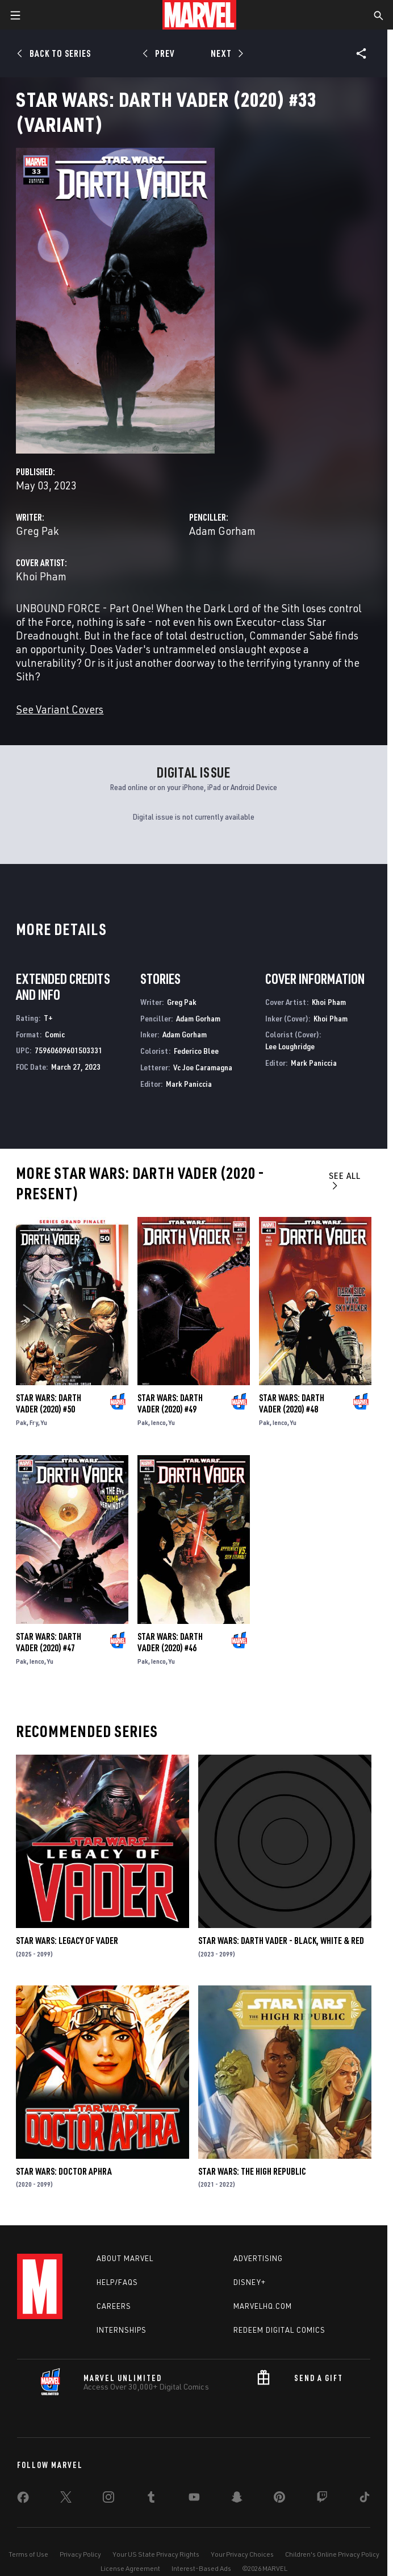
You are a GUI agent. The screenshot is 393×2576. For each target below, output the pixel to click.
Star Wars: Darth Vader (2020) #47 (48, 1642)
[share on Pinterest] (279, 2499)
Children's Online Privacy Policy (332, 2554)
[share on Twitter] (66, 2499)
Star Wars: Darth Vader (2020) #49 (170, 1403)
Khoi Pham (41, 576)
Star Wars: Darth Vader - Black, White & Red (281, 1940)
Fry (34, 1422)
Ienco (158, 1422)
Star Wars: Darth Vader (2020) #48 (291, 1403)
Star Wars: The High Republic (252, 2171)
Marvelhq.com (262, 2306)
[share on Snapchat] (237, 2499)
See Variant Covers (59, 709)
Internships (122, 2329)
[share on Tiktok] (364, 2499)
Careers (114, 2306)
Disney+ (249, 2282)
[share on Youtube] (194, 2499)
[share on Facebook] (23, 2500)
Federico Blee (196, 1051)
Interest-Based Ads (201, 2568)
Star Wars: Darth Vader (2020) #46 (170, 1642)
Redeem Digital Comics (279, 2329)
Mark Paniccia (189, 1083)
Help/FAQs (117, 2282)
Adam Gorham (222, 530)
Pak (21, 1422)
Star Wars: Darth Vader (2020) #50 (48, 1403)
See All (345, 1180)
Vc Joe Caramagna (202, 1067)
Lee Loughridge (290, 1046)
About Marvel (125, 2258)
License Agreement (130, 2568)
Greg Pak (37, 530)
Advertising (258, 2258)
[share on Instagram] (108, 2499)
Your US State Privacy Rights (155, 2554)
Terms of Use (28, 2554)
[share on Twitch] (322, 2499)
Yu (44, 1422)
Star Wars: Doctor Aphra (64, 2171)
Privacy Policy (80, 2554)
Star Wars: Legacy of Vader (67, 1940)
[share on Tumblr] (151, 2499)
